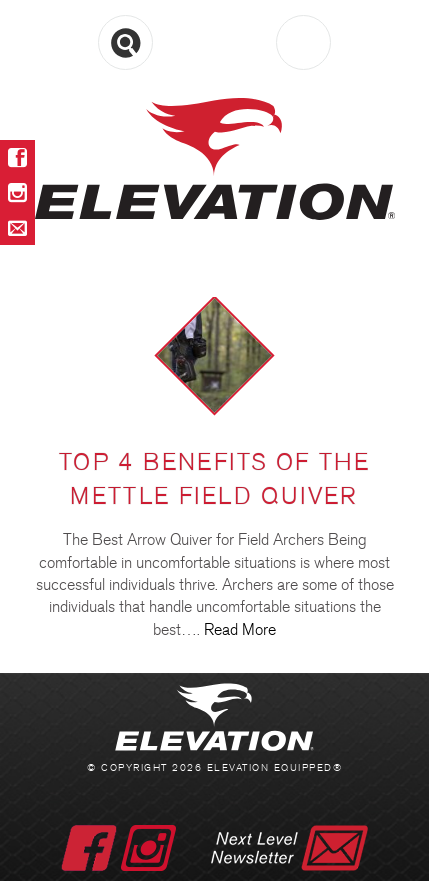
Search (125, 42)
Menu (214, 43)
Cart (303, 42)
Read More (240, 629)
